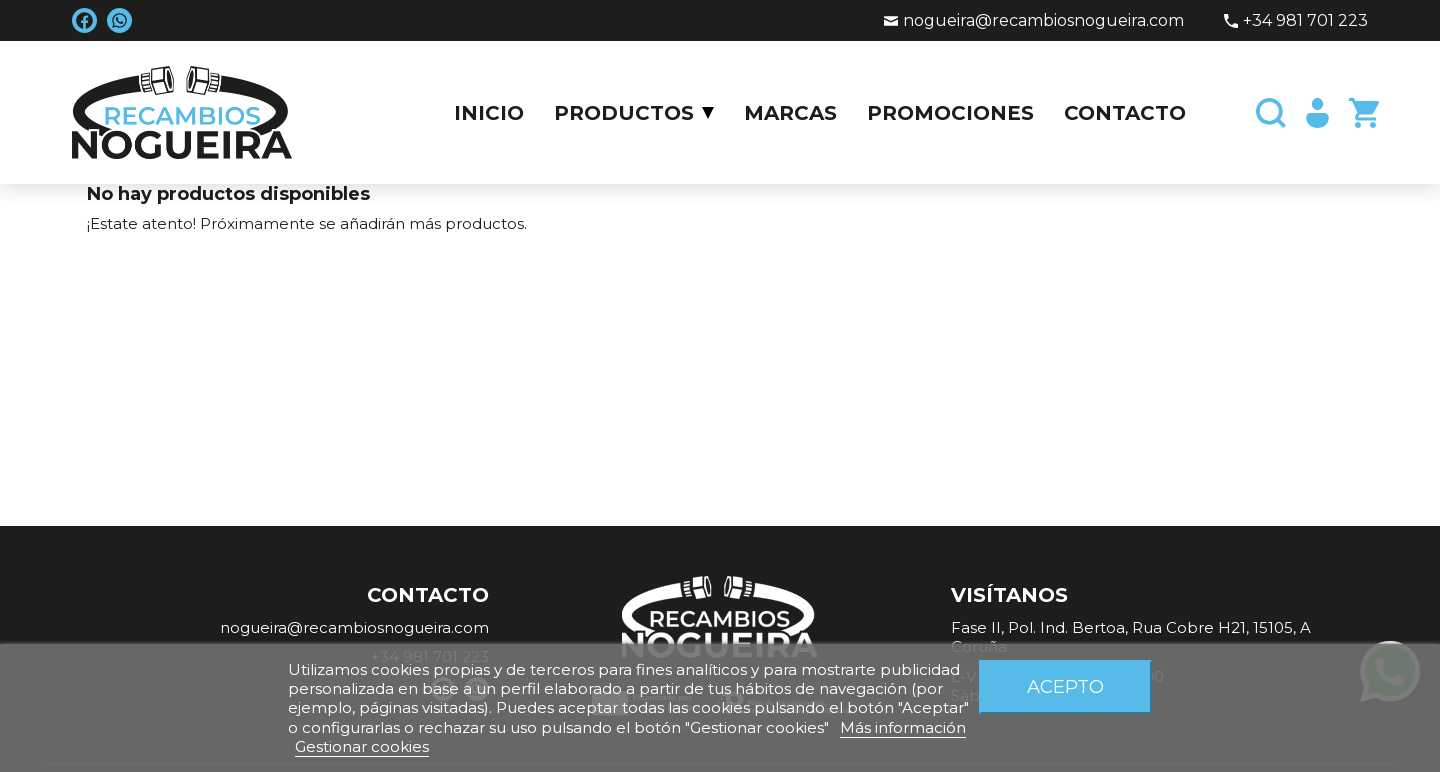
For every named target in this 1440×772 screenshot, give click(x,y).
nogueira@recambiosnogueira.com (1043, 20)
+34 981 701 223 (1305, 20)
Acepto (1065, 686)
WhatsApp (119, 20)
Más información (903, 727)
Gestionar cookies (362, 746)
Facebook (84, 20)
